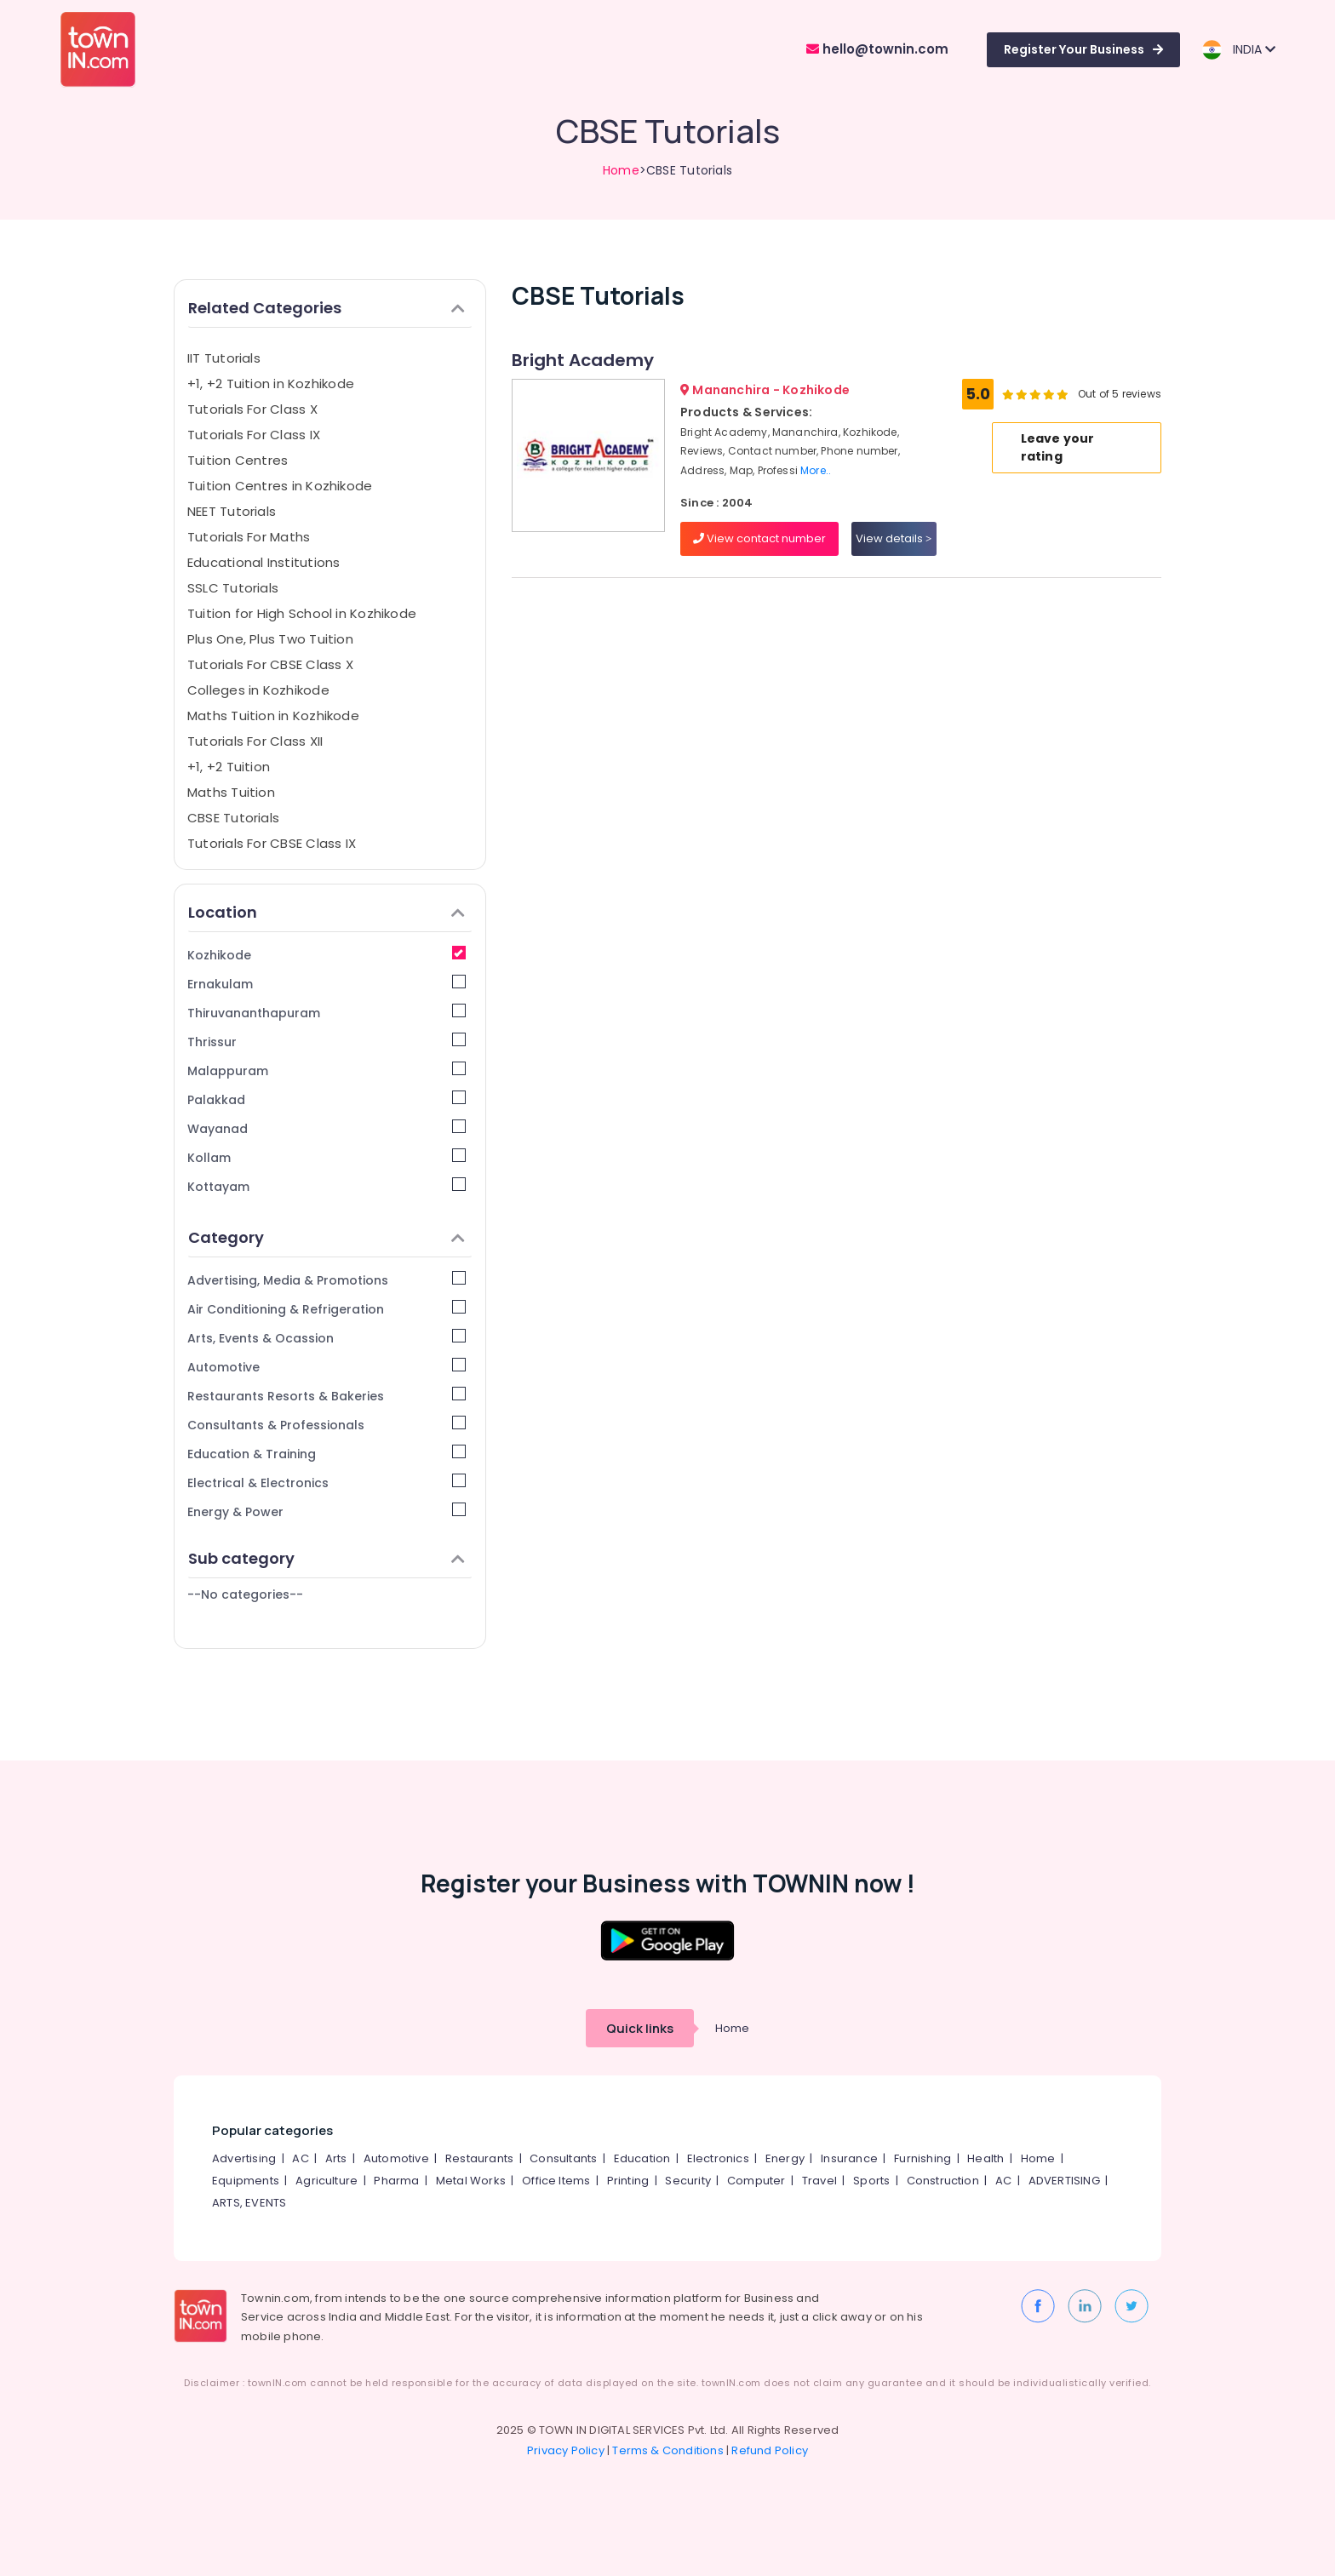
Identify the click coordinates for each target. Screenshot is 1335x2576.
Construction (943, 2180)
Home (621, 170)
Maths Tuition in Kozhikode (273, 715)
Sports (871, 2180)
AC (300, 2158)
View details (893, 538)
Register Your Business (1083, 49)
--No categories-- (245, 1594)
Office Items (556, 2180)
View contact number (759, 538)
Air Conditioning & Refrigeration (326, 1309)
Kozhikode (326, 955)
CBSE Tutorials (233, 818)
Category (326, 1237)
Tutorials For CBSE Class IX (271, 843)
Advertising (244, 2158)
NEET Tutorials (231, 511)
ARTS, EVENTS (249, 2203)
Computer (756, 2180)
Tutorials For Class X (252, 409)
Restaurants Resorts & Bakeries (326, 1396)
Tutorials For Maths (248, 537)
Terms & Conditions (668, 2450)
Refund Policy (769, 2450)
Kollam (326, 1157)
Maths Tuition (231, 792)
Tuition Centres (237, 460)
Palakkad (326, 1099)
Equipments (245, 2180)
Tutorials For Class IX (253, 435)
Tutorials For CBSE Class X (270, 664)
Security (688, 2180)
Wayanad (326, 1128)
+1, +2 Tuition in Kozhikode (270, 383)
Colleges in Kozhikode (258, 690)
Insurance (849, 2158)
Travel (819, 2180)
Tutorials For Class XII (255, 741)
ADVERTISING (1064, 2180)
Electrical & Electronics (326, 1482)
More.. (815, 470)
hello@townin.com (877, 49)
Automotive (326, 1367)
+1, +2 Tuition (228, 767)
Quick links (639, 2028)
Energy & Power (326, 1511)
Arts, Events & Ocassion (326, 1338)
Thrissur (326, 1041)
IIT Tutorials (224, 358)
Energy (785, 2158)
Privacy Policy (565, 2450)
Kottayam (326, 1186)
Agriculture (326, 2180)
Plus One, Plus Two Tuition (270, 639)
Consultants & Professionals (326, 1425)
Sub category (326, 1558)
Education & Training (326, 1454)
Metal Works (471, 2180)
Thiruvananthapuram (326, 1013)
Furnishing (922, 2158)
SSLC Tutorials (232, 588)
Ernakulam (326, 984)
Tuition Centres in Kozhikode (279, 486)
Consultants (563, 2158)
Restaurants (479, 2158)
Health (985, 2158)
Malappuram (326, 1070)
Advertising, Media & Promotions (326, 1280)
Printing (628, 2180)
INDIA (1238, 49)
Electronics (718, 2158)
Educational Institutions (263, 562)
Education (642, 2158)
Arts (336, 2158)
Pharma (396, 2180)
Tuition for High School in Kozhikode (301, 613)
